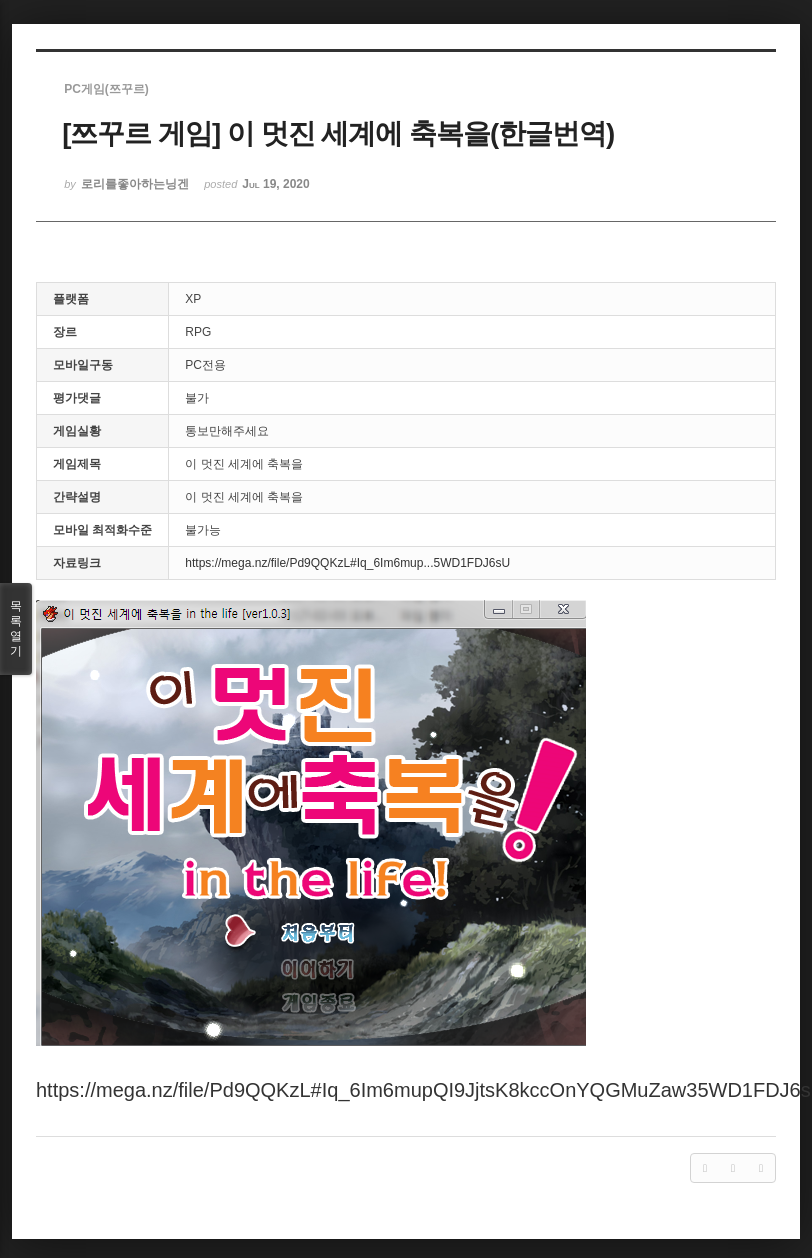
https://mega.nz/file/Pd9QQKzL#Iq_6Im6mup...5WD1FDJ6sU (347, 563)
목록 (16, 629)
